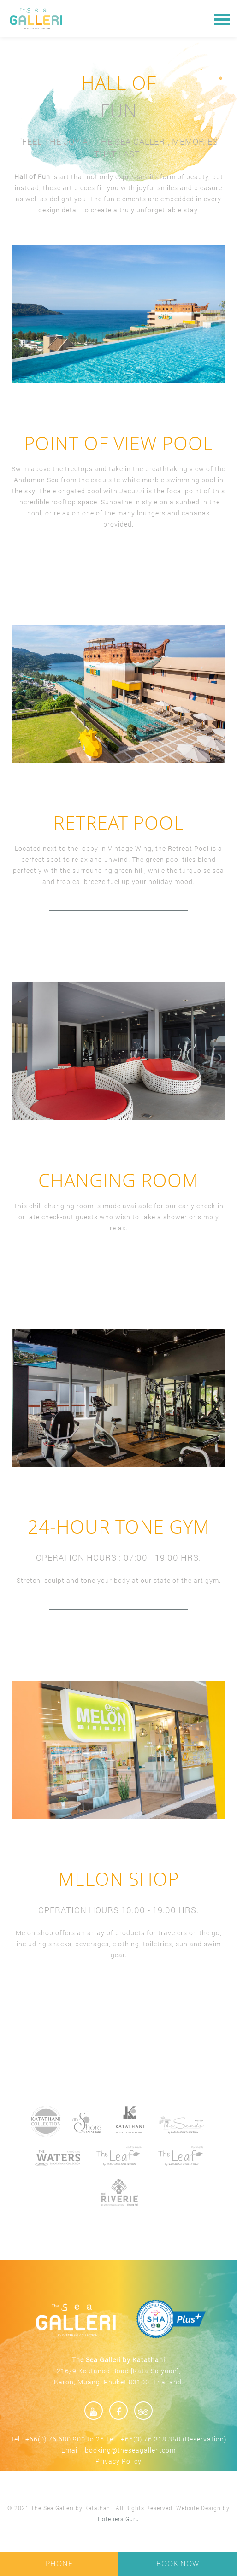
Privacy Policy (118, 2461)
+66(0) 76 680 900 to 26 (65, 2439)
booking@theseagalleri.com (130, 2450)
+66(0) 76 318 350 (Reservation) (173, 2439)
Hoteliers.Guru (118, 2519)
